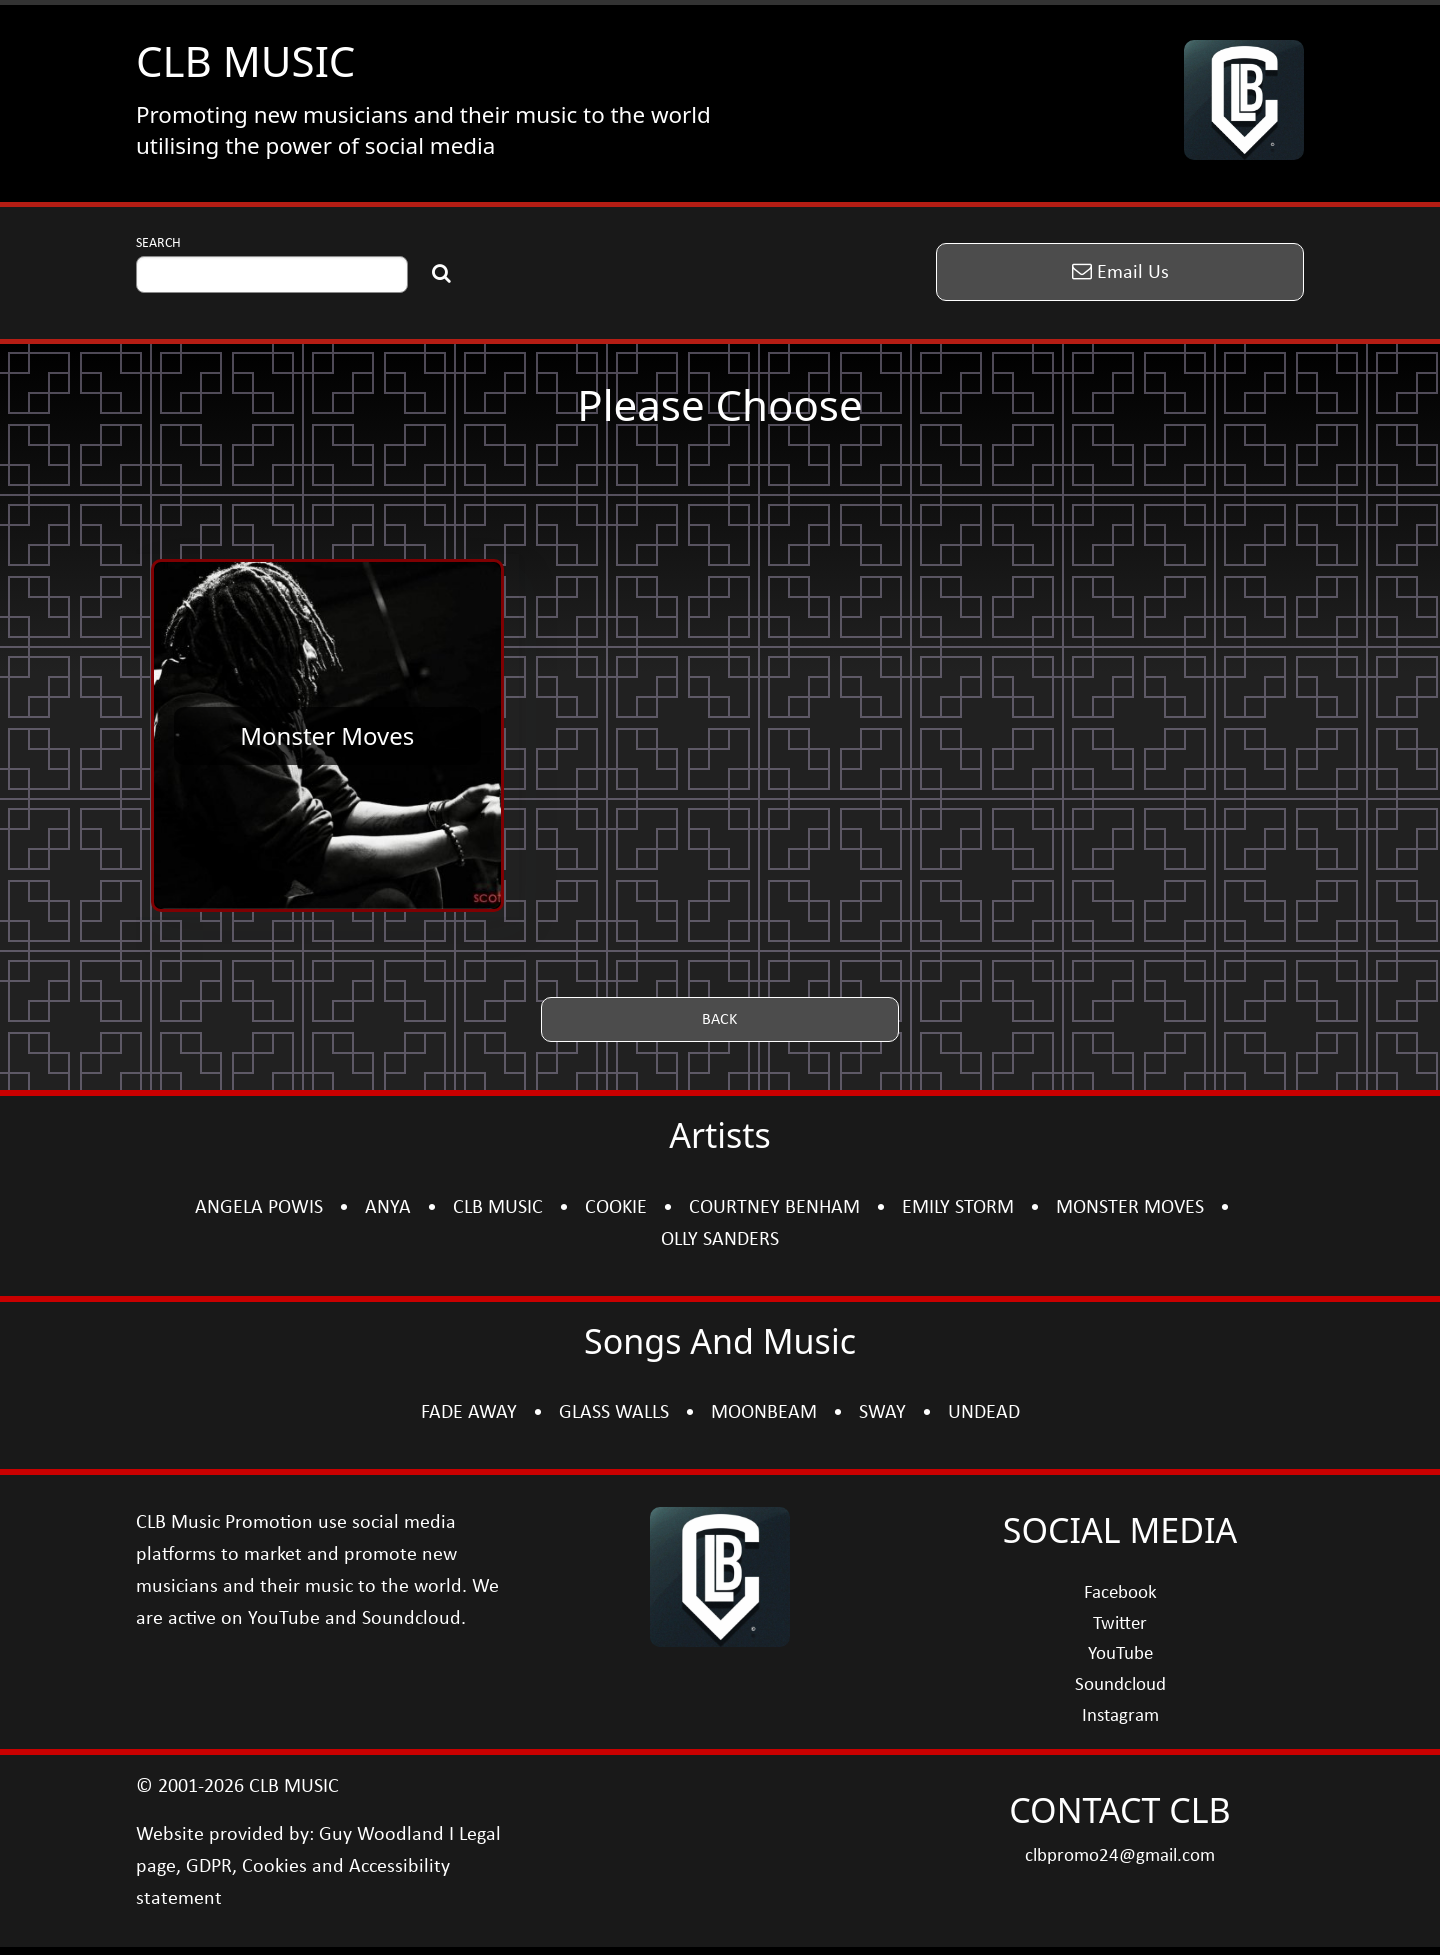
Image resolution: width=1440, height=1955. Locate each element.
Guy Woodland (381, 1835)
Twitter (1120, 1624)
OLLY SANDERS (720, 1240)
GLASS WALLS (614, 1413)
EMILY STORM (958, 1208)
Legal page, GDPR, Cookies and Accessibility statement (318, 1867)
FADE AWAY (469, 1413)
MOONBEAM (764, 1413)
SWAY (882, 1413)
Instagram (1120, 1716)
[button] (1120, 272)
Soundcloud (1120, 1685)
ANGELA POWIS (259, 1208)
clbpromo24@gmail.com (1120, 1856)
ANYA (388, 1208)
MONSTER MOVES (1130, 1208)
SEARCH (158, 243)
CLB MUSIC (245, 60)
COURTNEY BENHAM (774, 1208)
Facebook (1120, 1593)
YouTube (1120, 1654)
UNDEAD (984, 1413)
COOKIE (616, 1208)
